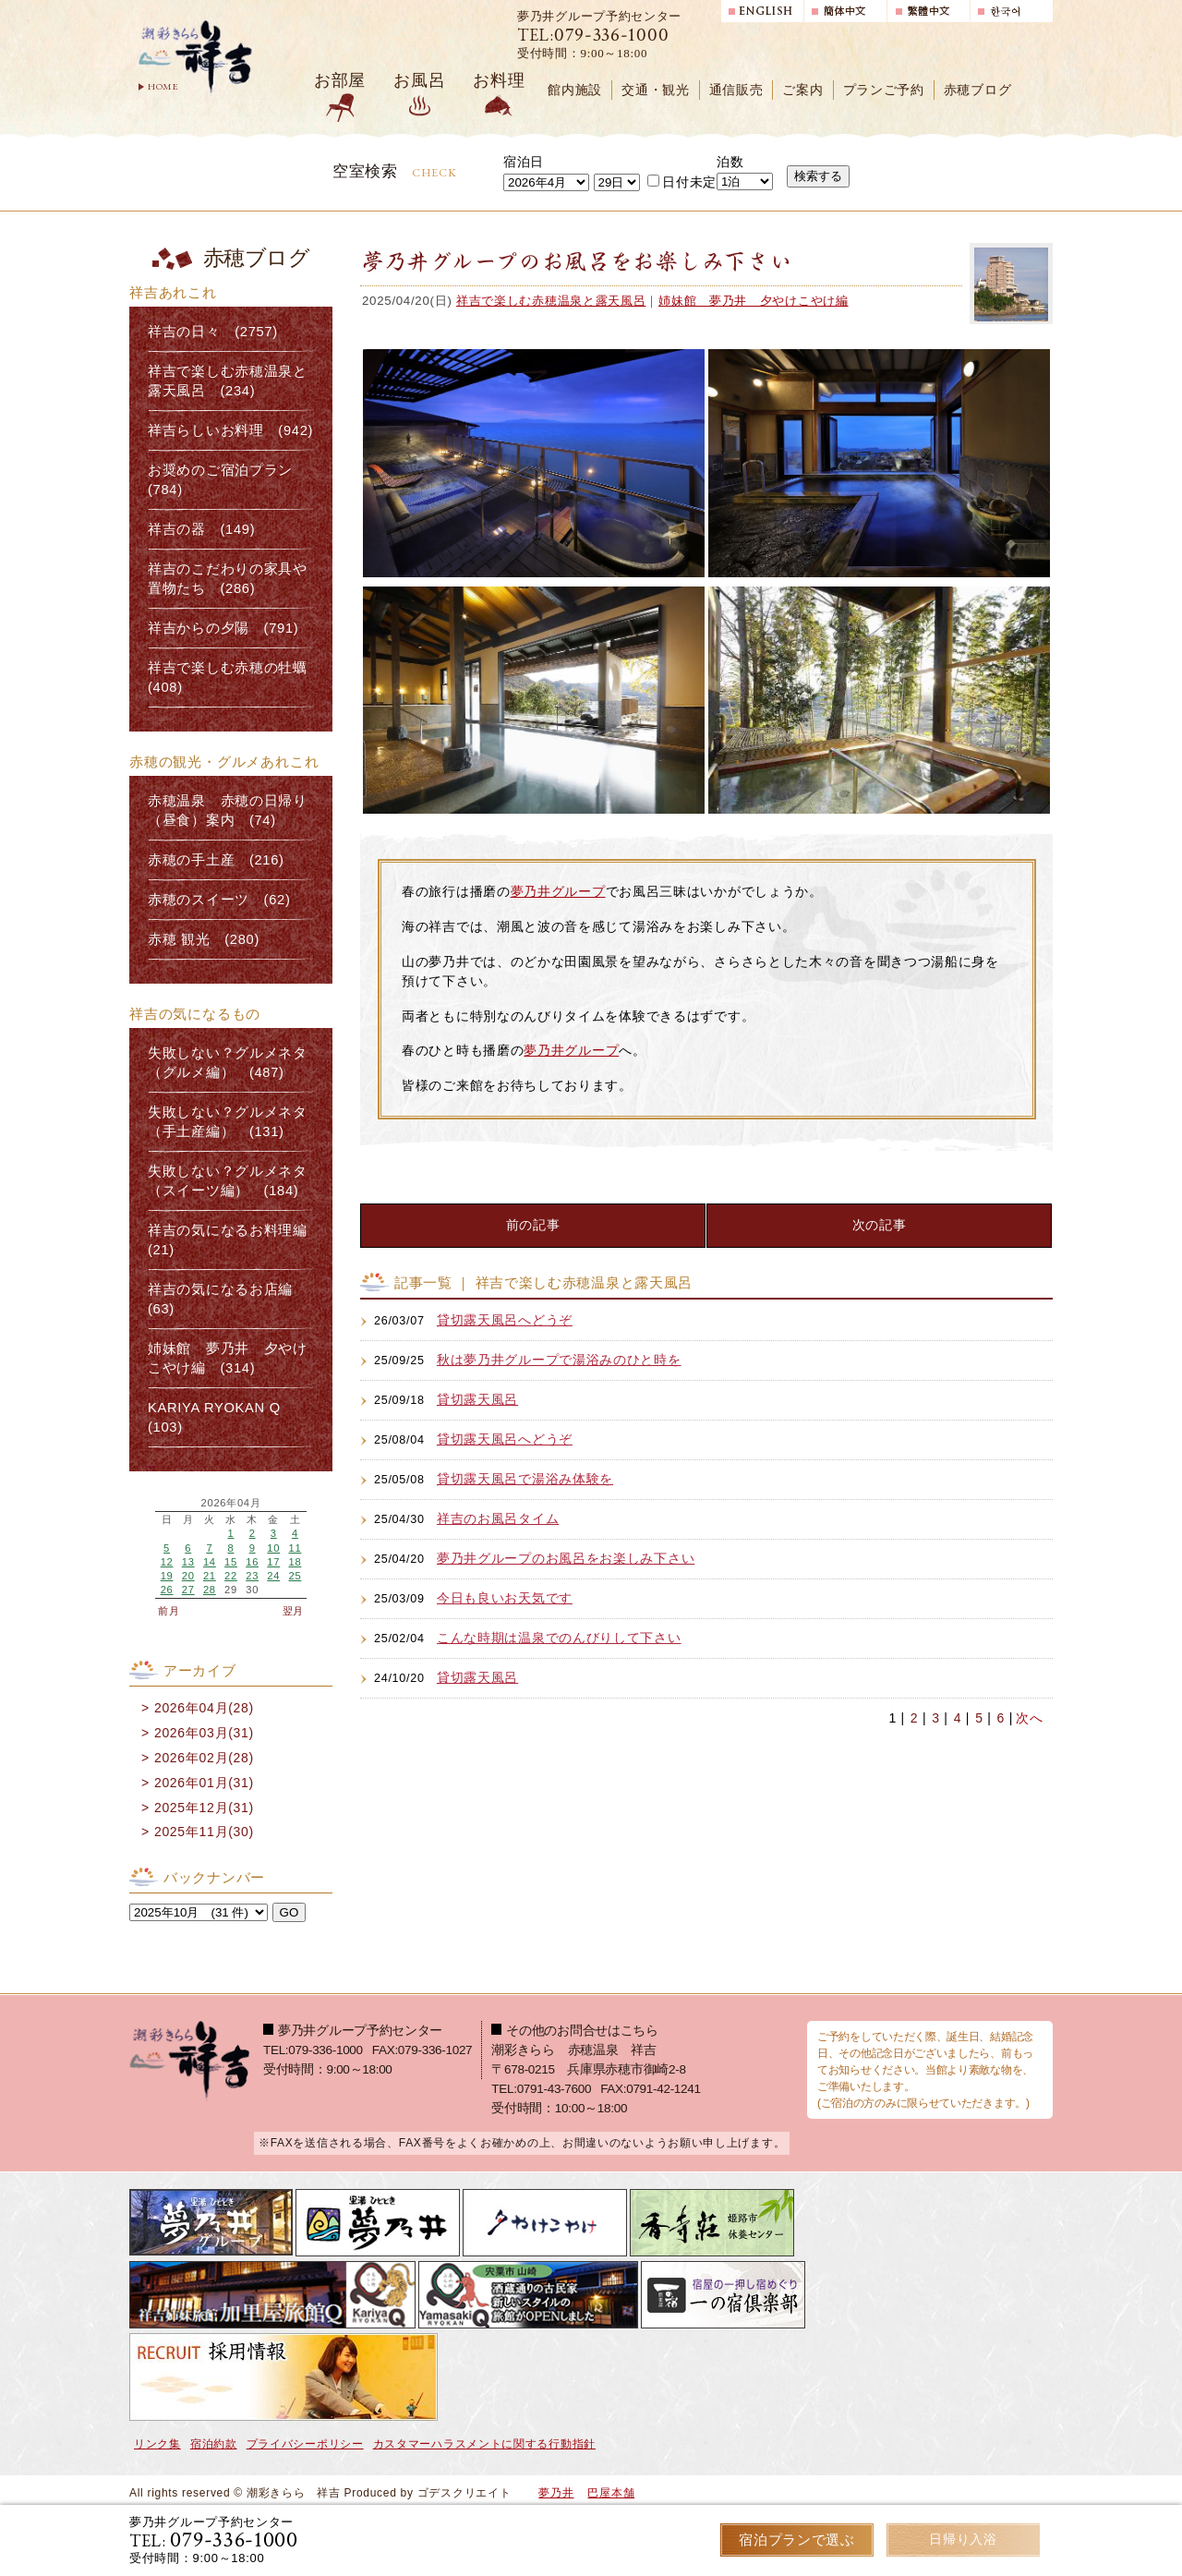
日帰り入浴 (963, 2539)
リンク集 (157, 2443)
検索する (818, 176)
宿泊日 (523, 161)
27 (188, 1589)
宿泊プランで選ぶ (797, 2539)
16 (252, 1561)
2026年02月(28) (204, 1757)
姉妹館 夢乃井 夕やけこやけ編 (753, 301)
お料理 (499, 80)
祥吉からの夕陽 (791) (223, 628)
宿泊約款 (213, 2443)
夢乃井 (555, 2492)
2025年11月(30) (204, 1831)
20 (188, 1575)
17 (273, 1561)
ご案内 (802, 90)
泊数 (730, 161)
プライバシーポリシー (305, 2443)
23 (252, 1575)
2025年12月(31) (204, 1807)
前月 (168, 1610)
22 (230, 1575)
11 (294, 1548)
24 (273, 1575)
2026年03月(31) (204, 1732)
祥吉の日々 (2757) (213, 331)
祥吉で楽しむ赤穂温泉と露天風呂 (551, 301)
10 (273, 1548)
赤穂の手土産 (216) (216, 860)
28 (209, 1589)
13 (188, 1561)
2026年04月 (231, 1503)
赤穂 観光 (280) (203, 939)
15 (230, 1561)
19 (167, 1575)
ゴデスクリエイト (464, 2492)
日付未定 (682, 182)
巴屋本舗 (610, 2492)
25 (294, 1575)
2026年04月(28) (204, 1707)
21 (209, 1575)
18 (294, 1561)
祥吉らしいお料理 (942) (230, 430)
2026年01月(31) (204, 1782)
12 (167, 1561)
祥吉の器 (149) (201, 529)
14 (209, 1561)
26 (167, 1589)
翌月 (293, 1610)
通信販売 (736, 90)
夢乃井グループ (558, 891)
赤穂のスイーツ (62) (219, 899)
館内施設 (575, 90)
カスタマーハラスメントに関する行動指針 (484, 2443)
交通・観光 (655, 90)
